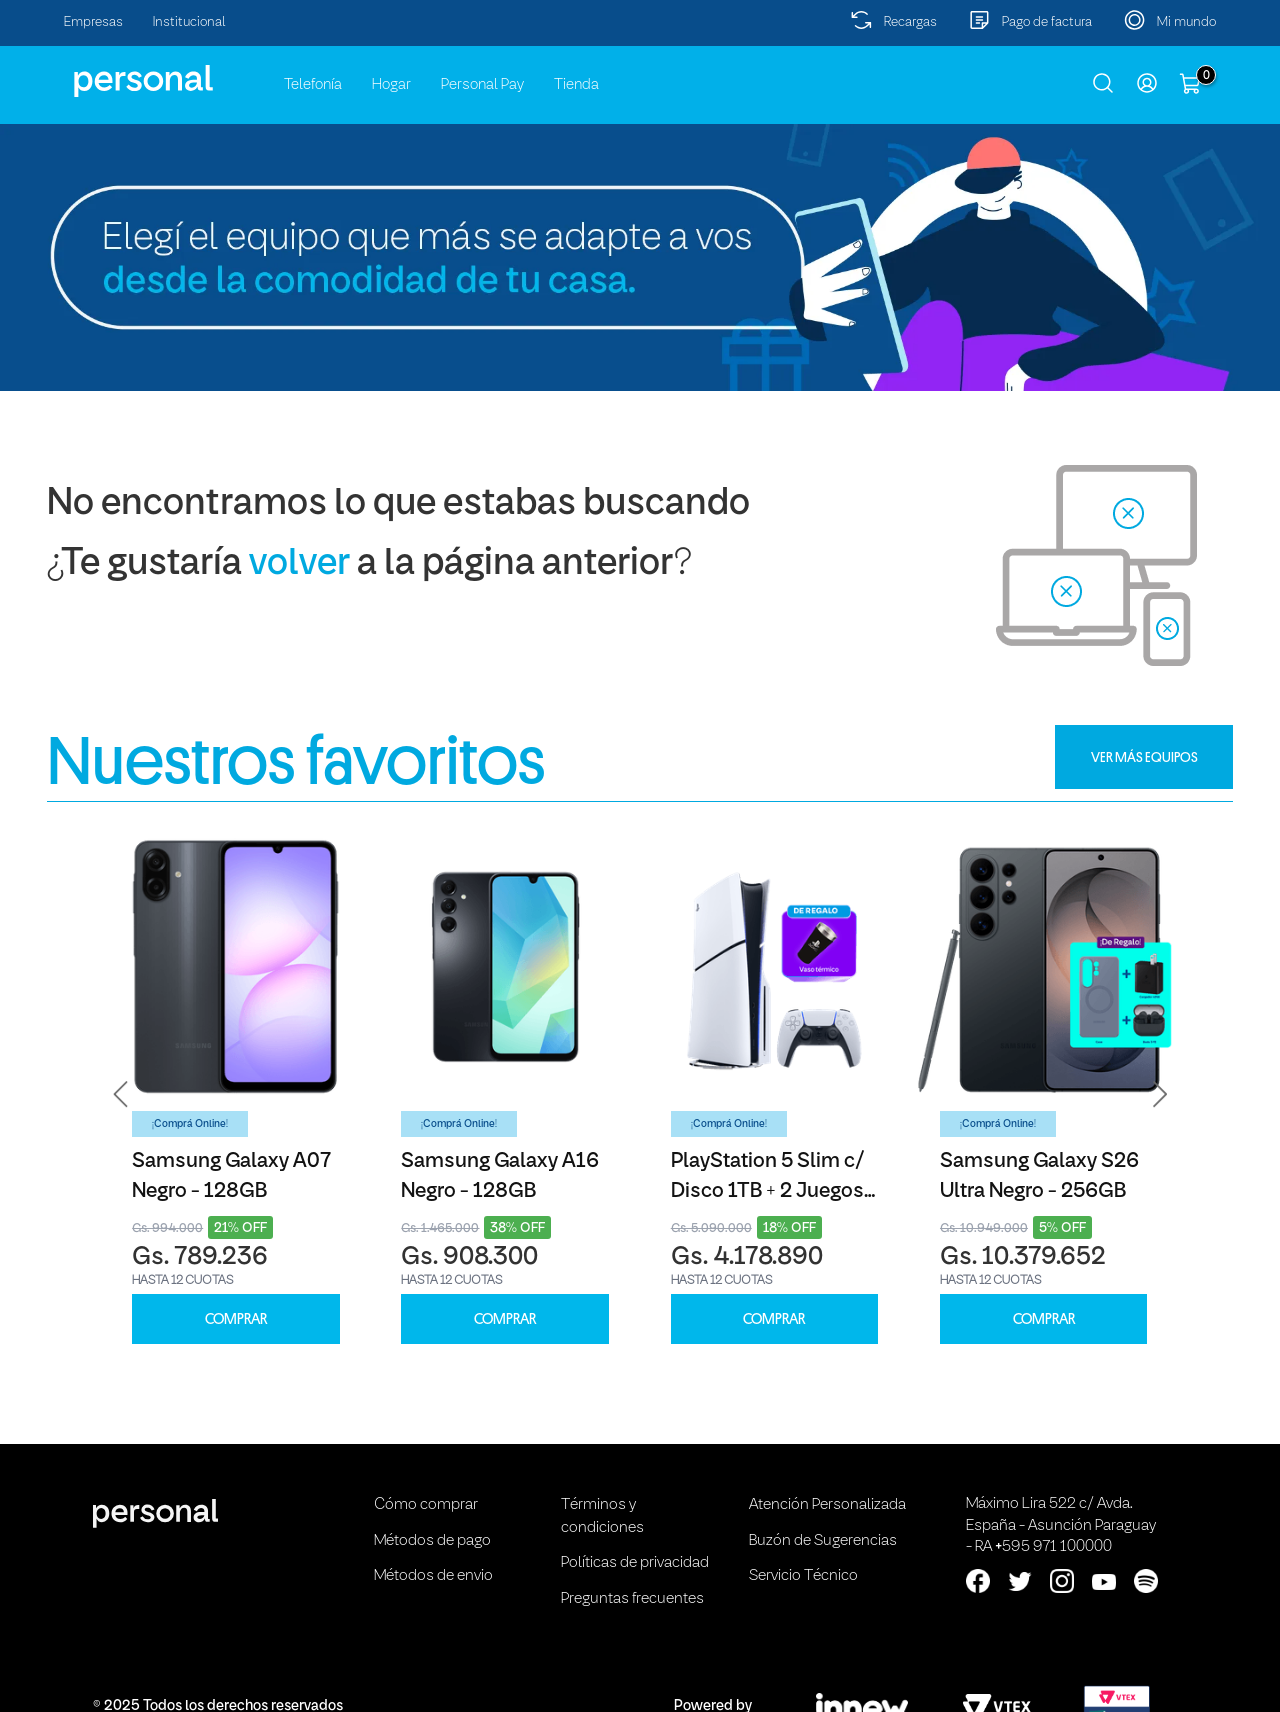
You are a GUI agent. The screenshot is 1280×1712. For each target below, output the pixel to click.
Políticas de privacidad (635, 1563)
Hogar (391, 85)
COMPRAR (236, 1319)
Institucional (189, 22)
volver (299, 564)
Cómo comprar (426, 1505)
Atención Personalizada (827, 1505)
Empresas (93, 22)
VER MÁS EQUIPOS (1144, 757)
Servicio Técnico (803, 1576)
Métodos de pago (432, 1541)
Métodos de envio (433, 1576)
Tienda (576, 85)
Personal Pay (482, 85)
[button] (121, 1094)
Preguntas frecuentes (632, 1599)
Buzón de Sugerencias (823, 1541)
